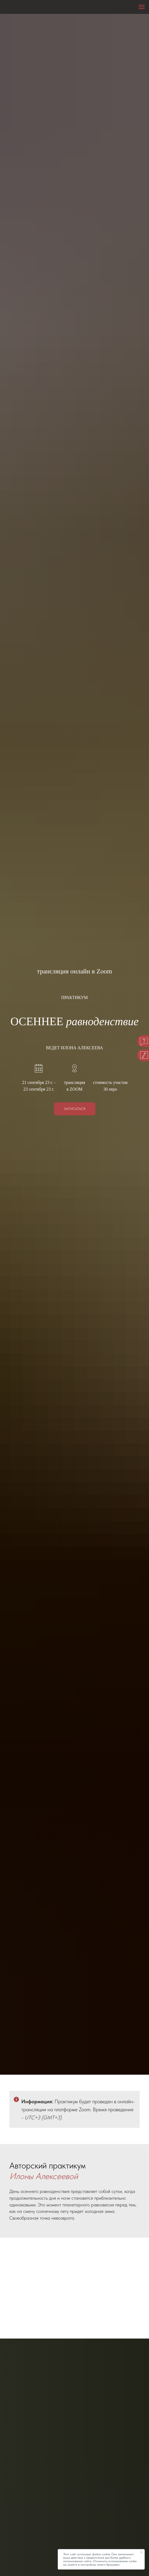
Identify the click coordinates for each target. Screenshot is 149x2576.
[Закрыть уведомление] (141, 2552)
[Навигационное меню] (142, 7)
